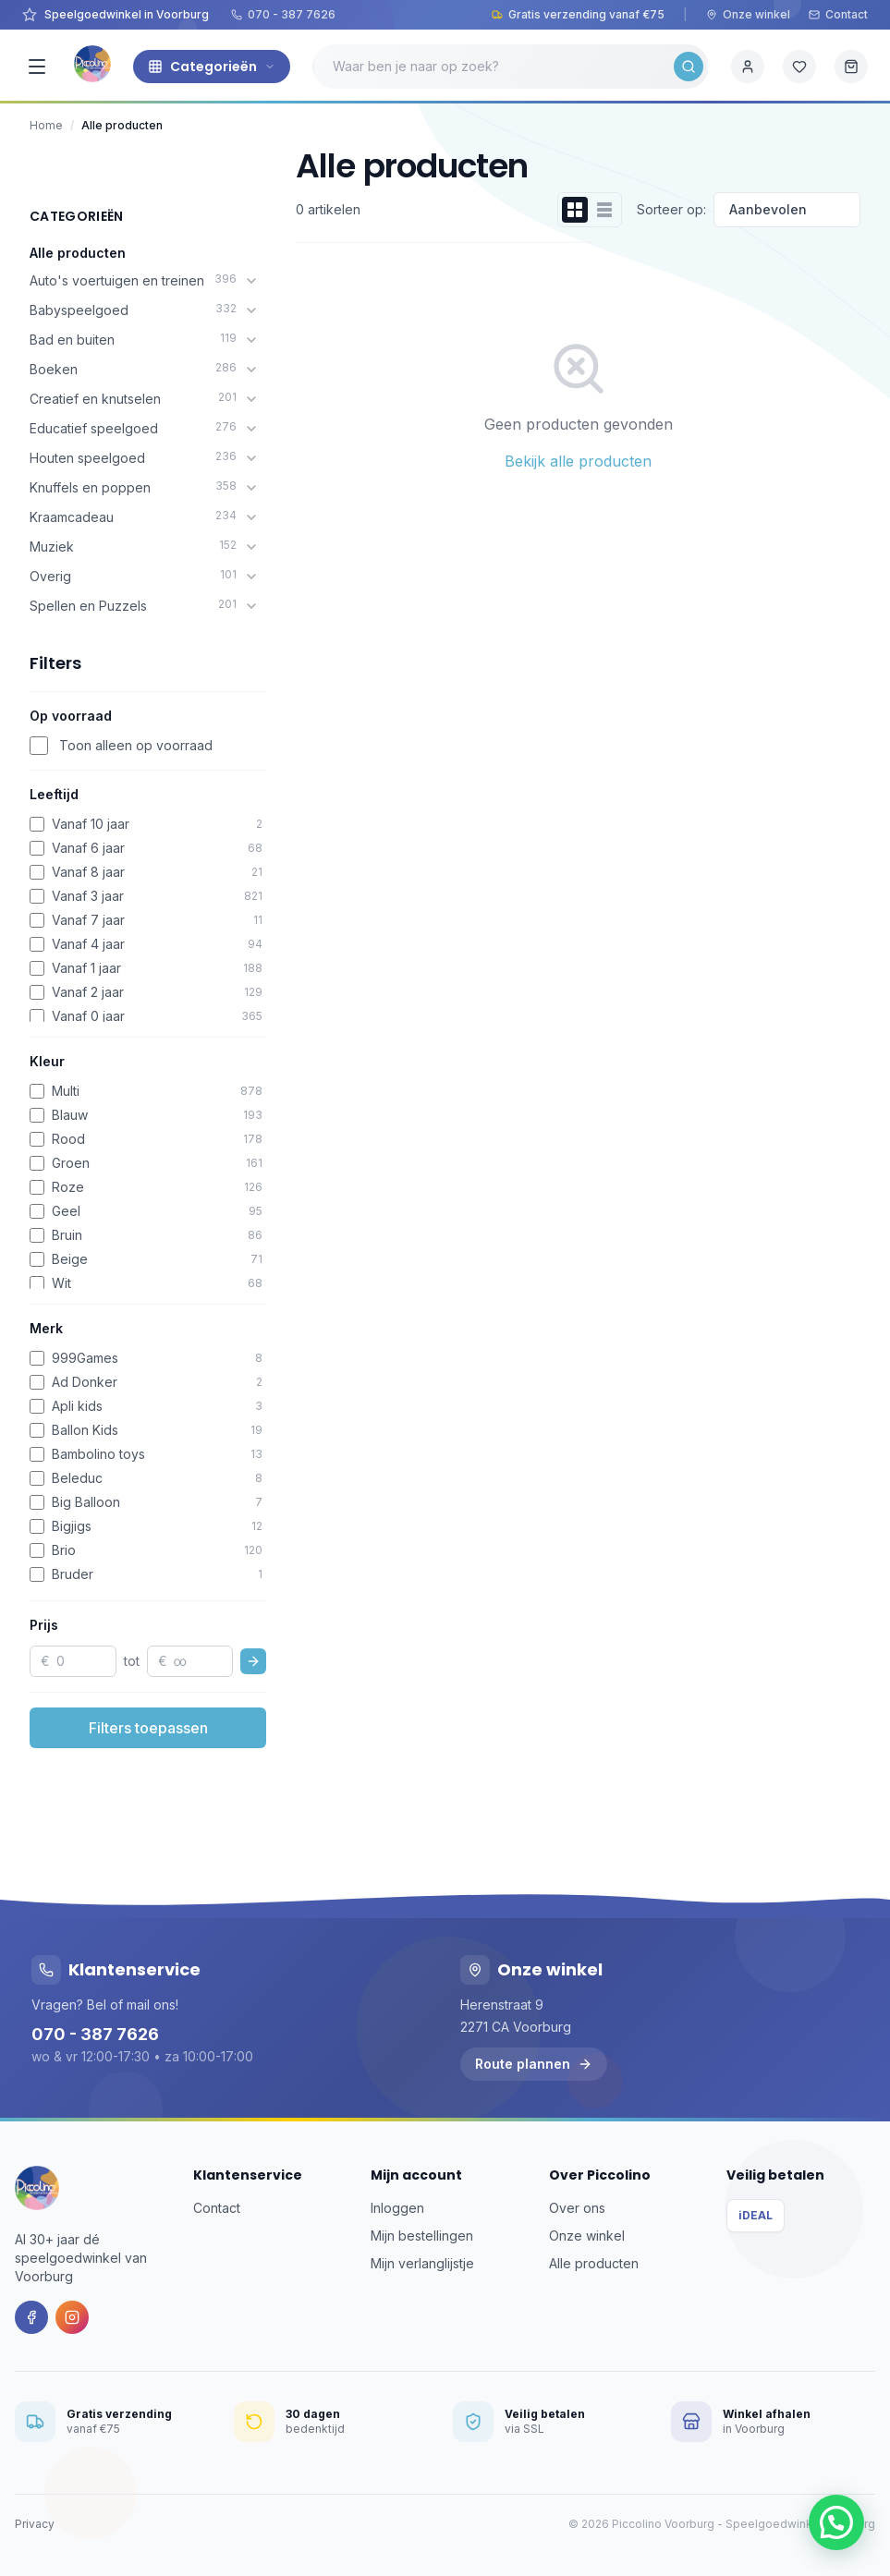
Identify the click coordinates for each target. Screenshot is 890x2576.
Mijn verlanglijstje (422, 2263)
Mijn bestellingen (422, 2235)
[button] (836, 2522)
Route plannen (533, 2064)
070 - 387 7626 (283, 14)
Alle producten (78, 253)
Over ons (577, 2208)
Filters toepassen (148, 1728)
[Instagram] (72, 2317)
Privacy (35, 2524)
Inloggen (397, 2208)
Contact (838, 14)
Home (46, 125)
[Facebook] (31, 2317)
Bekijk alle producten (578, 461)
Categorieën (211, 66)
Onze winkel (748, 14)
